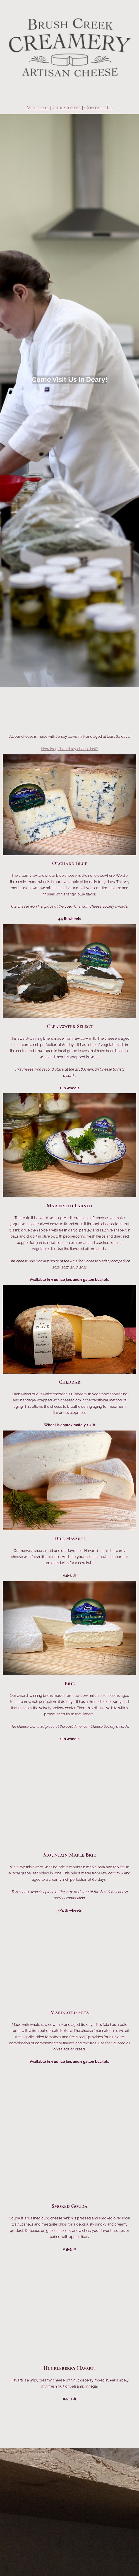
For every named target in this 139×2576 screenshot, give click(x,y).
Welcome (38, 107)
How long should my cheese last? (69, 749)
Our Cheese (67, 107)
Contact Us (98, 107)
